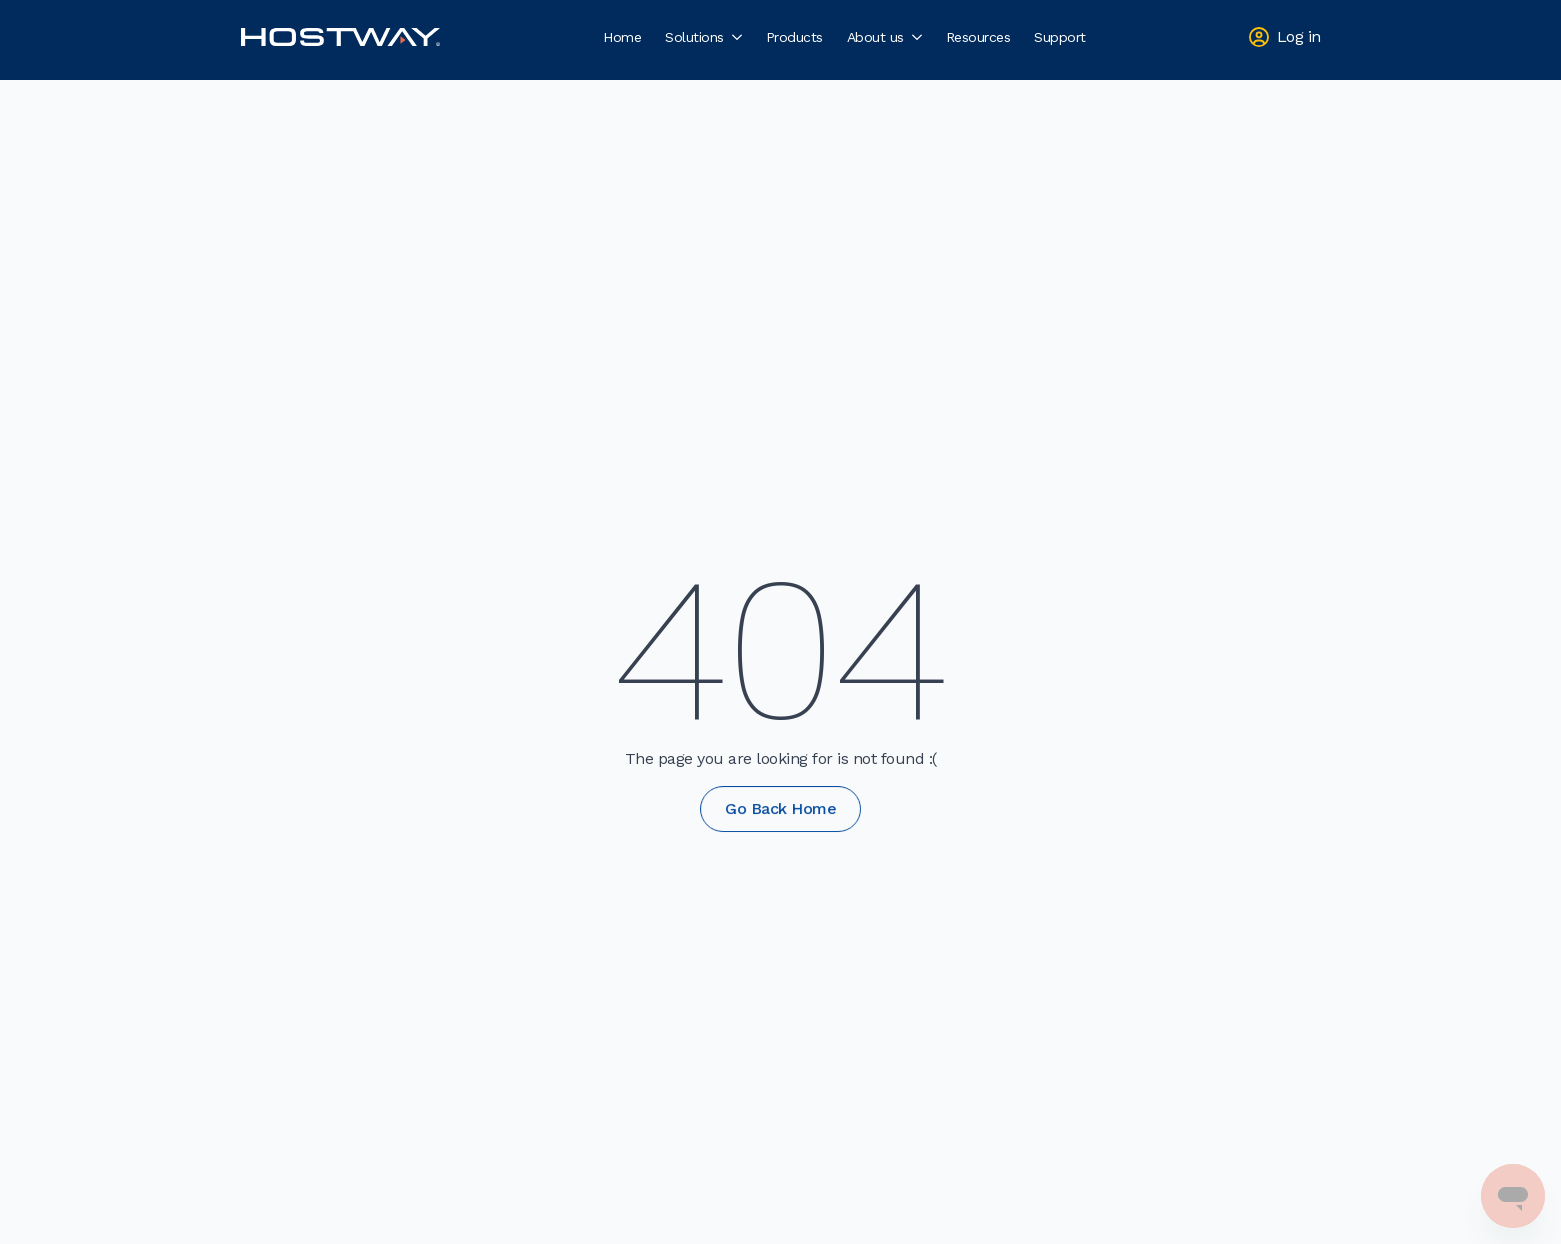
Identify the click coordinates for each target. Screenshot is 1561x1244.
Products (794, 37)
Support (1060, 37)
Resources (978, 37)
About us (875, 37)
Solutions (694, 37)
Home (622, 37)
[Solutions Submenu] (739, 37)
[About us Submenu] (919, 37)
